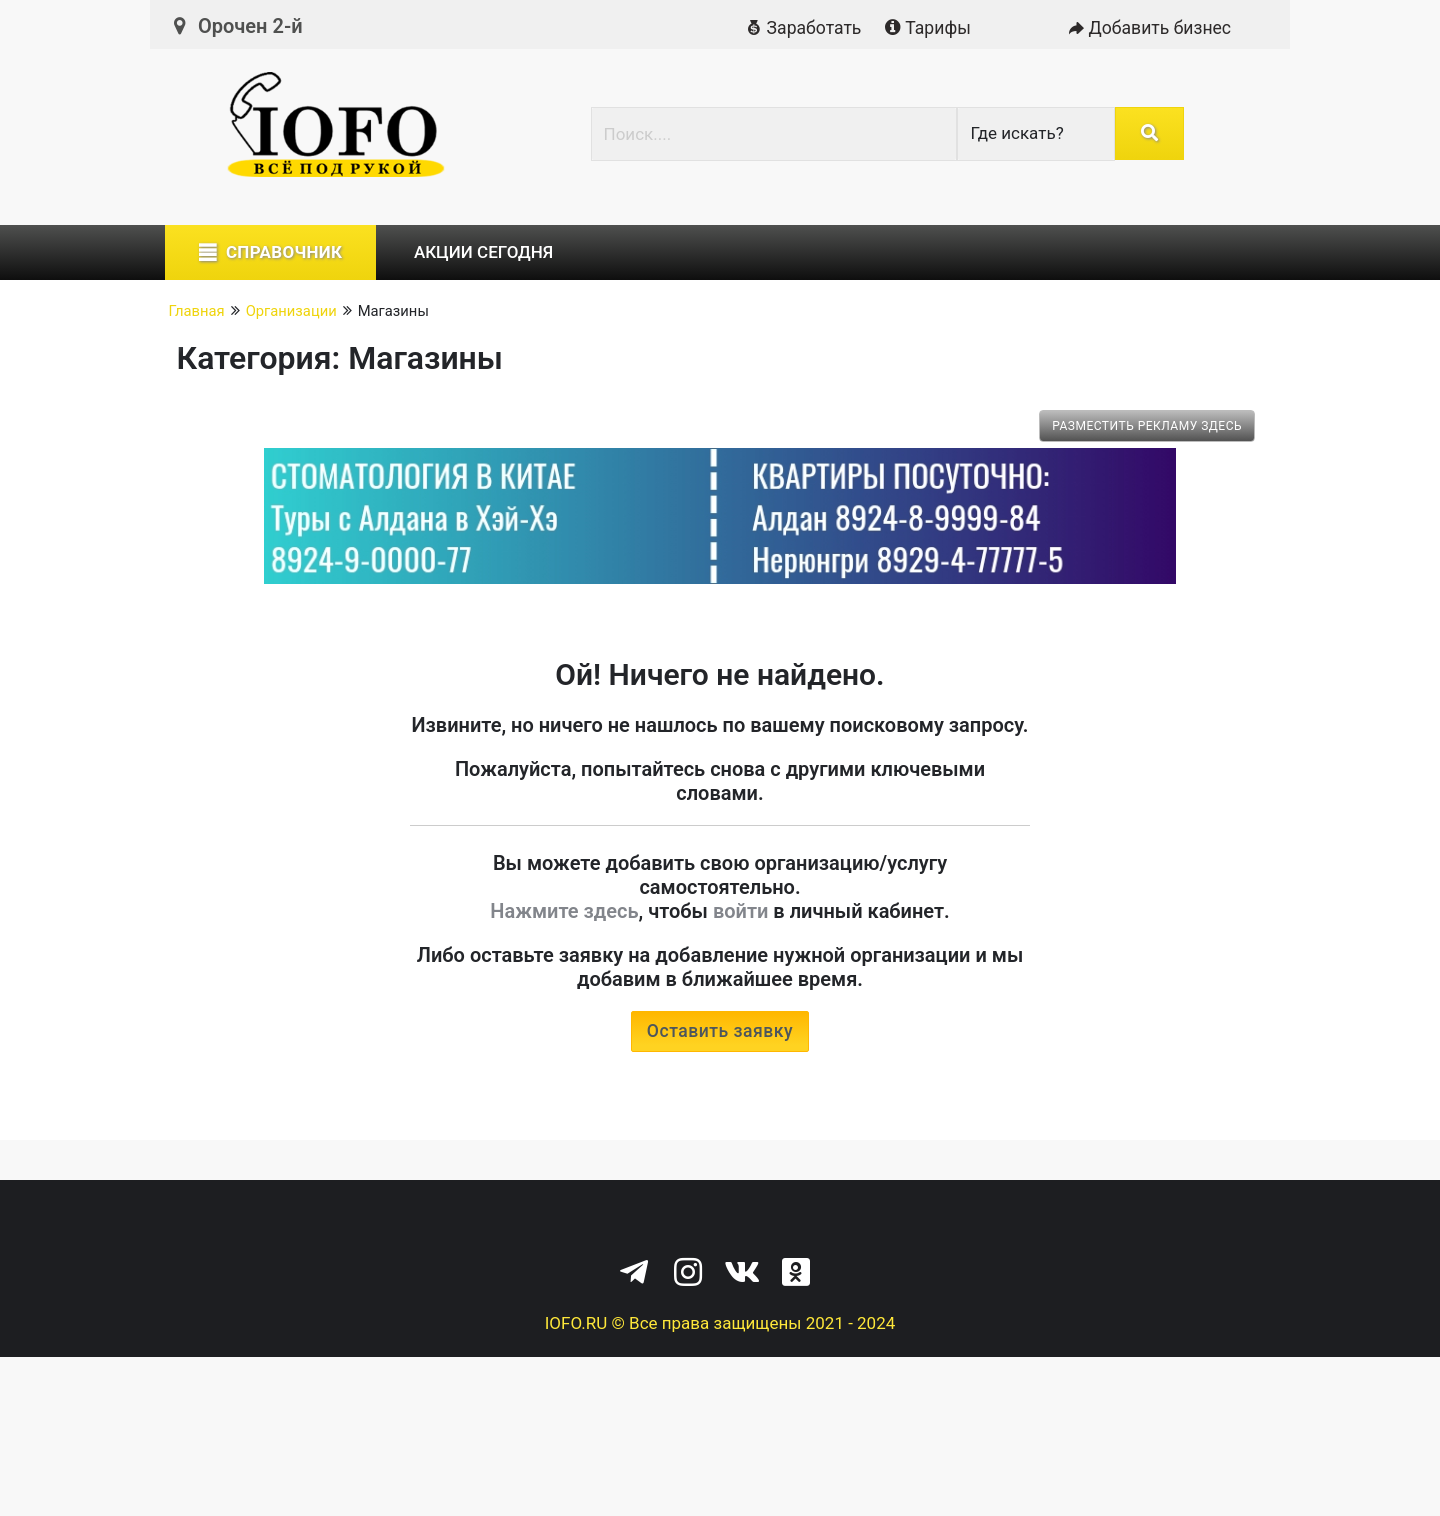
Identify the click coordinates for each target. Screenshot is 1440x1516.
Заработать (801, 28)
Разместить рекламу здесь (1147, 426)
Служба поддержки (866, 1222)
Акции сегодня (483, 252)
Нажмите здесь (564, 911)
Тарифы (926, 28)
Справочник (284, 252)
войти (740, 911)
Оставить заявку (720, 1031)
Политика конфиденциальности (644, 1222)
